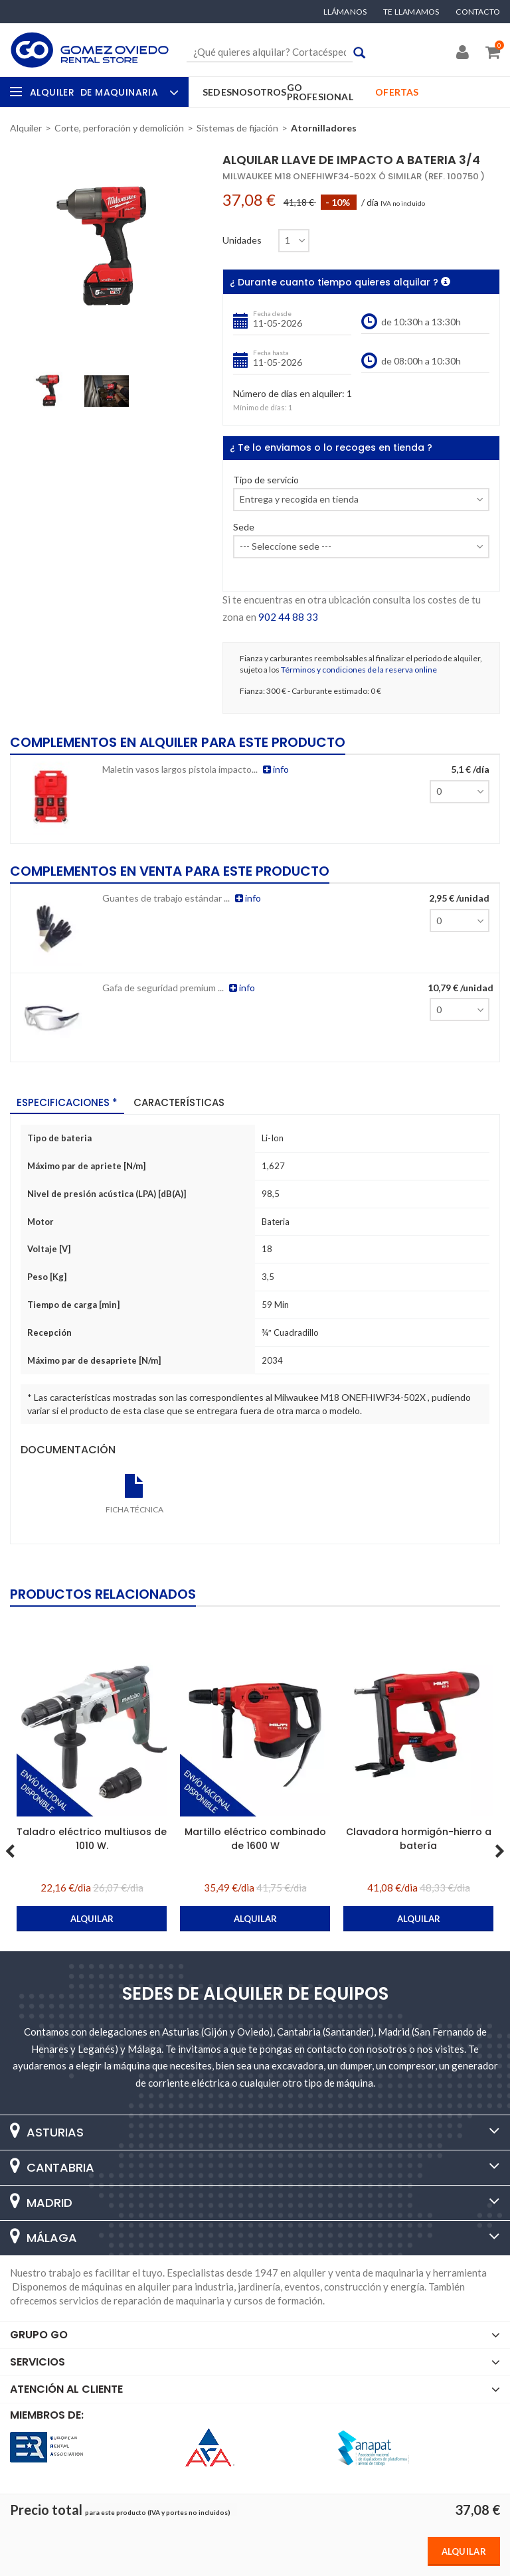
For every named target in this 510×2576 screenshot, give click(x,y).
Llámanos (345, 12)
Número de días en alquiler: (289, 394)
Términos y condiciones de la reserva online (359, 670)
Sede (243, 527)
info (276, 769)
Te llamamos (411, 12)
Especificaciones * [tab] (67, 1102)
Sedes (217, 92)
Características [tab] (178, 1102)
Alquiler (102, 92)
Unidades (242, 240)
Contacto (478, 12)
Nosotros (259, 92)
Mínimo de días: (260, 407)
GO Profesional (320, 92)
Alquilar (464, 2551)
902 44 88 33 (288, 617)
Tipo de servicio (266, 480)
